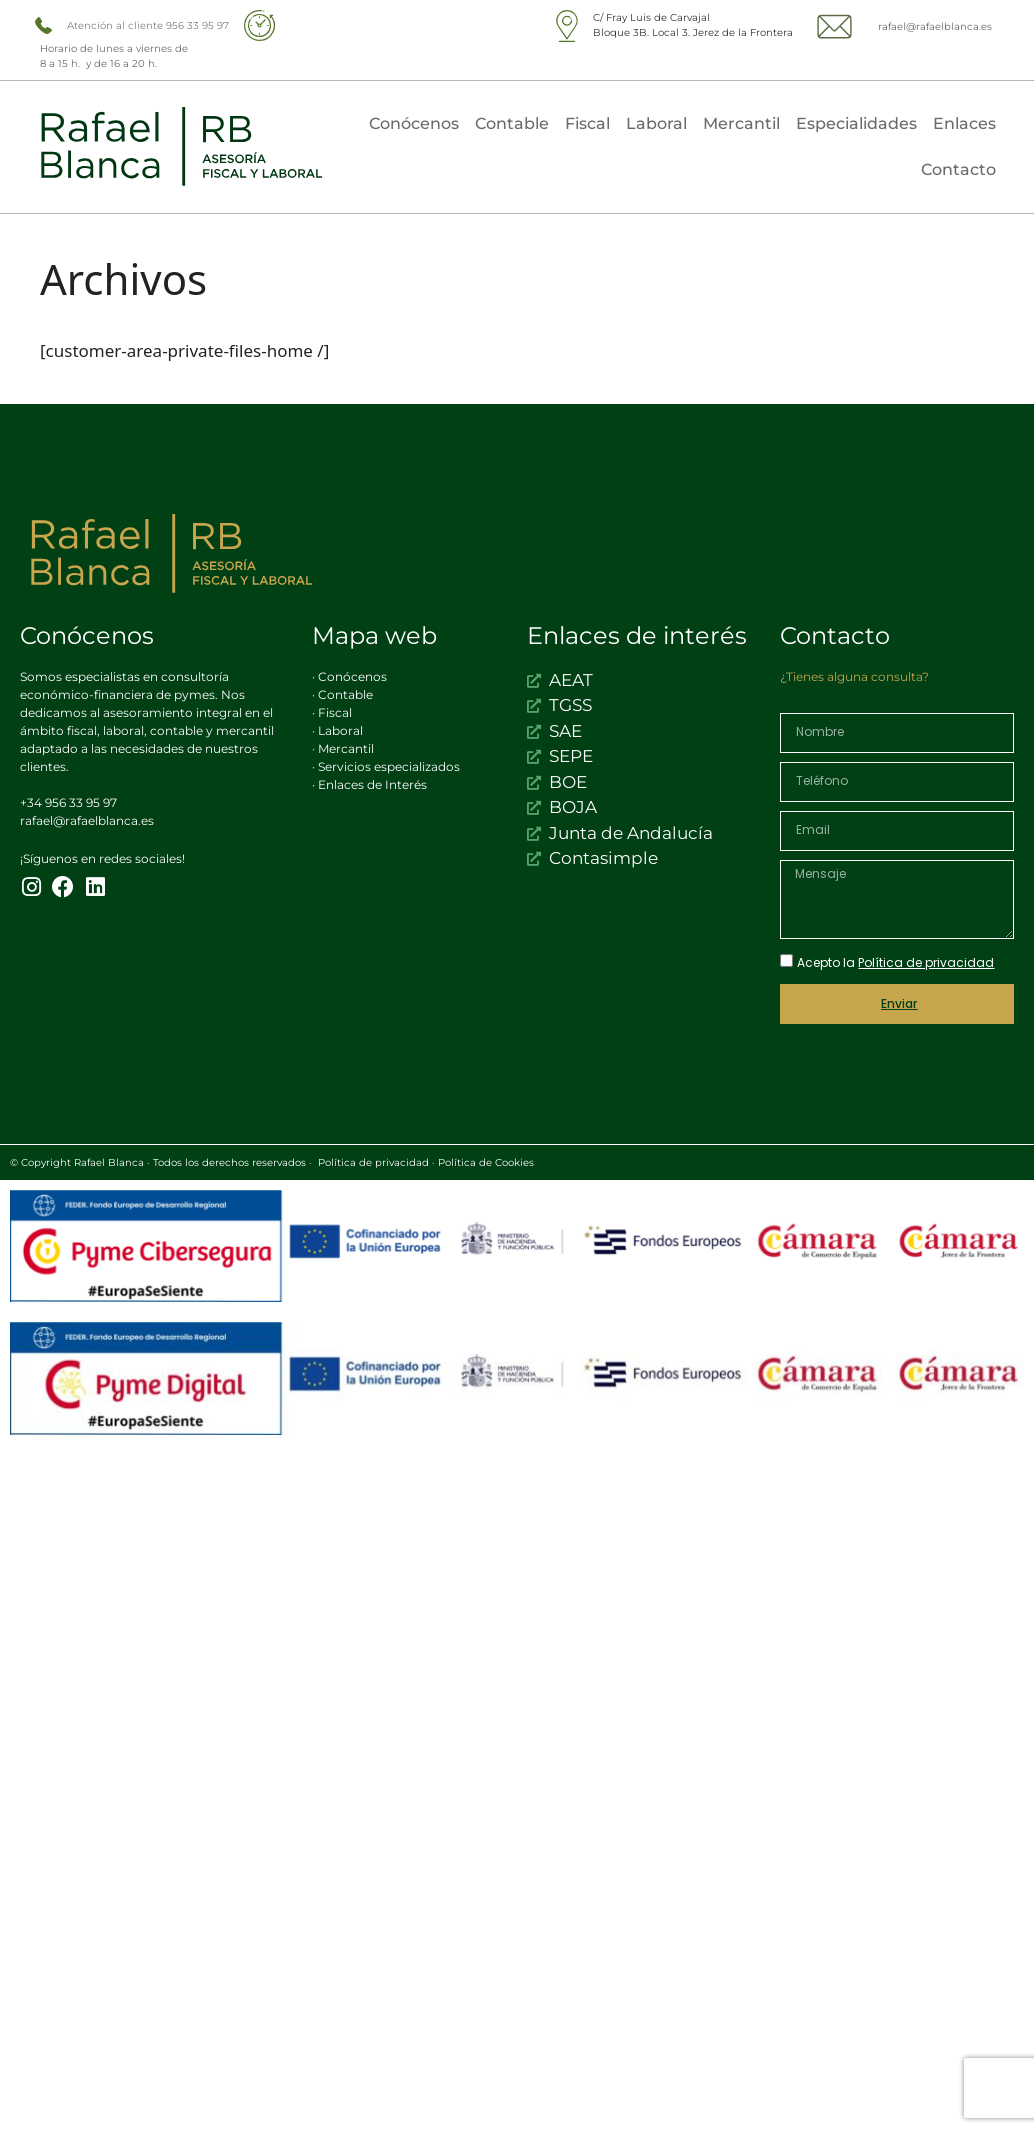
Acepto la (895, 962)
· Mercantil (343, 748)
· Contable (342, 694)
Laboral (656, 123)
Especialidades (856, 123)
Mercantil (741, 123)
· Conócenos (349, 676)
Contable (512, 123)
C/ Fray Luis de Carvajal (651, 17)
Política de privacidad (373, 1162)
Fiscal (587, 123)
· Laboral (337, 730)
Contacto (958, 169)
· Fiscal (332, 712)
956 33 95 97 (197, 25)
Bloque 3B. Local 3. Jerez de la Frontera (693, 32)
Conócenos (414, 123)
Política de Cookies (486, 1162)
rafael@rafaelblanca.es (935, 26)
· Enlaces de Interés (369, 784)
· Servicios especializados (386, 766)
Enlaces (964, 123)
